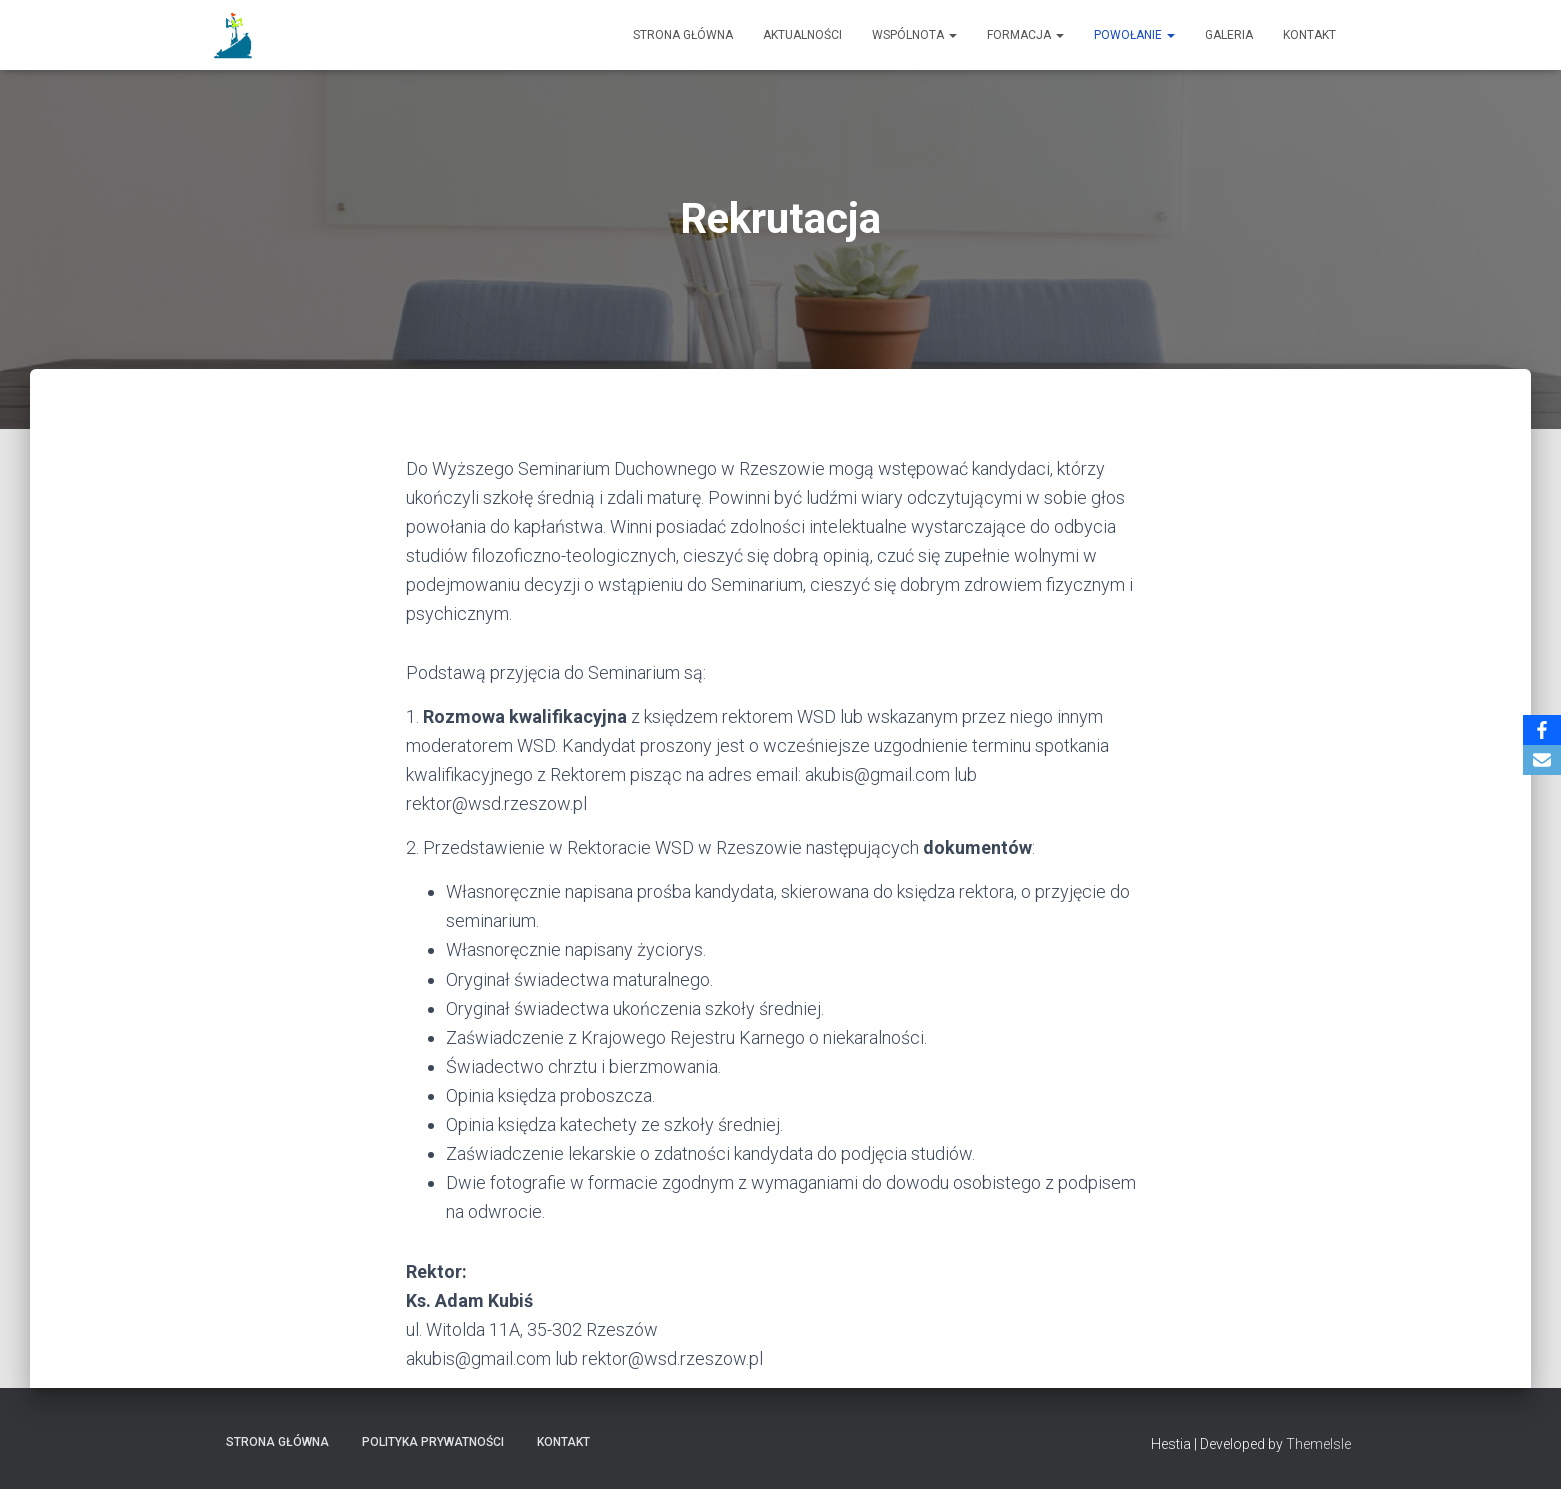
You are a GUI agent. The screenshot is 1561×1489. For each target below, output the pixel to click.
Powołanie (1134, 35)
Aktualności (802, 35)
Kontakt (1309, 35)
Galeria (1229, 35)
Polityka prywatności (433, 1442)
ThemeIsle (1318, 1444)
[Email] (1542, 760)
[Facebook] (1542, 730)
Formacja (1025, 35)
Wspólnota (914, 35)
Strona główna (683, 35)
